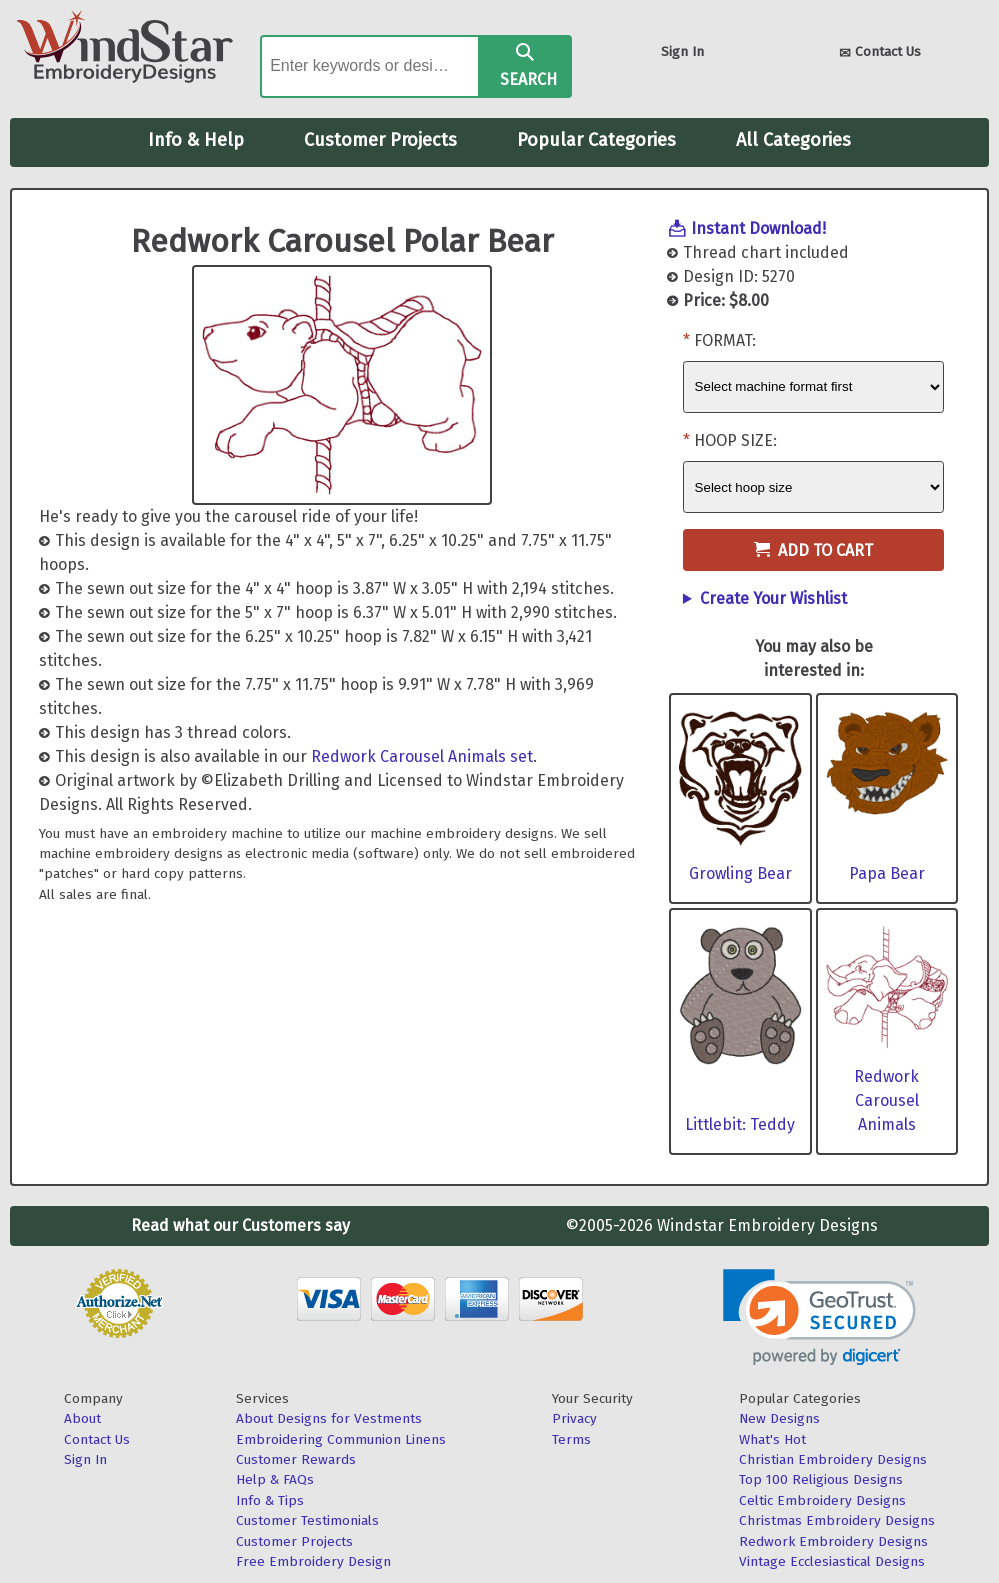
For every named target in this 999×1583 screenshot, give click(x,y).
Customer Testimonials (307, 1520)
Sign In (682, 51)
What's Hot (772, 1439)
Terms (571, 1439)
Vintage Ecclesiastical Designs (832, 1561)
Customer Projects (380, 140)
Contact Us (880, 53)
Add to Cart (813, 550)
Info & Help (196, 140)
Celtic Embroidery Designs (822, 1500)
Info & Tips (270, 1500)
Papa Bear (887, 873)
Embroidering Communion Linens (341, 1439)
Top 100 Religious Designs (821, 1479)
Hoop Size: (735, 440)
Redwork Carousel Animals (886, 1100)
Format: (725, 340)
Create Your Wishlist (773, 598)
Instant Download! (758, 228)
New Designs (779, 1418)
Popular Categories (596, 140)
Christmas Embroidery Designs (837, 1520)
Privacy (574, 1418)
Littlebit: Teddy (740, 1124)
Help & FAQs (275, 1479)
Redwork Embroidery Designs (833, 1541)
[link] (819, 1317)
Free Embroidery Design (313, 1561)
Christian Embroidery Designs (833, 1459)
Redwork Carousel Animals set (422, 756)
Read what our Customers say (240, 1225)
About (82, 1418)
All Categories (793, 140)
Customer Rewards (296, 1459)
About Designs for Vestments (329, 1418)
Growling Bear (740, 873)
